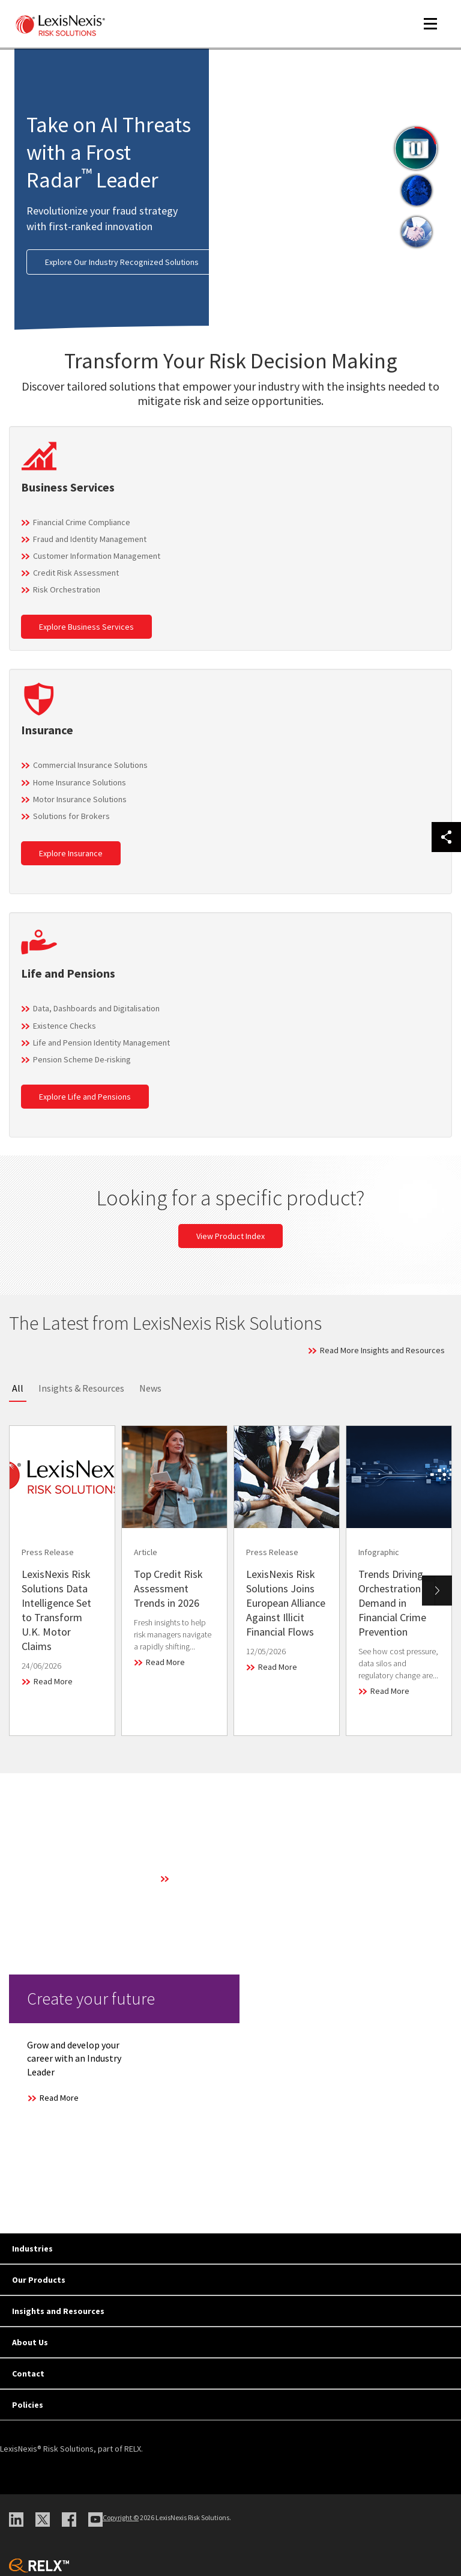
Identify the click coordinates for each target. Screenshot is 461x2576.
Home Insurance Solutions (79, 782)
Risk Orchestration (66, 589)
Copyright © (121, 2517)
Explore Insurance (71, 853)
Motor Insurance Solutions (80, 799)
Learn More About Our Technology (233, 1878)
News (150, 1388)
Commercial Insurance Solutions (90, 765)
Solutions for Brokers (71, 816)
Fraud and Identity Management (89, 539)
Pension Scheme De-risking (82, 1059)
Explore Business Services (86, 626)
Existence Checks (64, 1025)
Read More (53, 1681)
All (17, 1388)
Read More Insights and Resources (382, 1350)
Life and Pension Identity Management (101, 1042)
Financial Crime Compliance (81, 522)
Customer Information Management (96, 555)
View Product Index (230, 1236)
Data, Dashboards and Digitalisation (96, 1008)
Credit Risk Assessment (76, 572)
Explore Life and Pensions (85, 1096)
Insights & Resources (81, 1388)
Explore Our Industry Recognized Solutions (122, 262)
